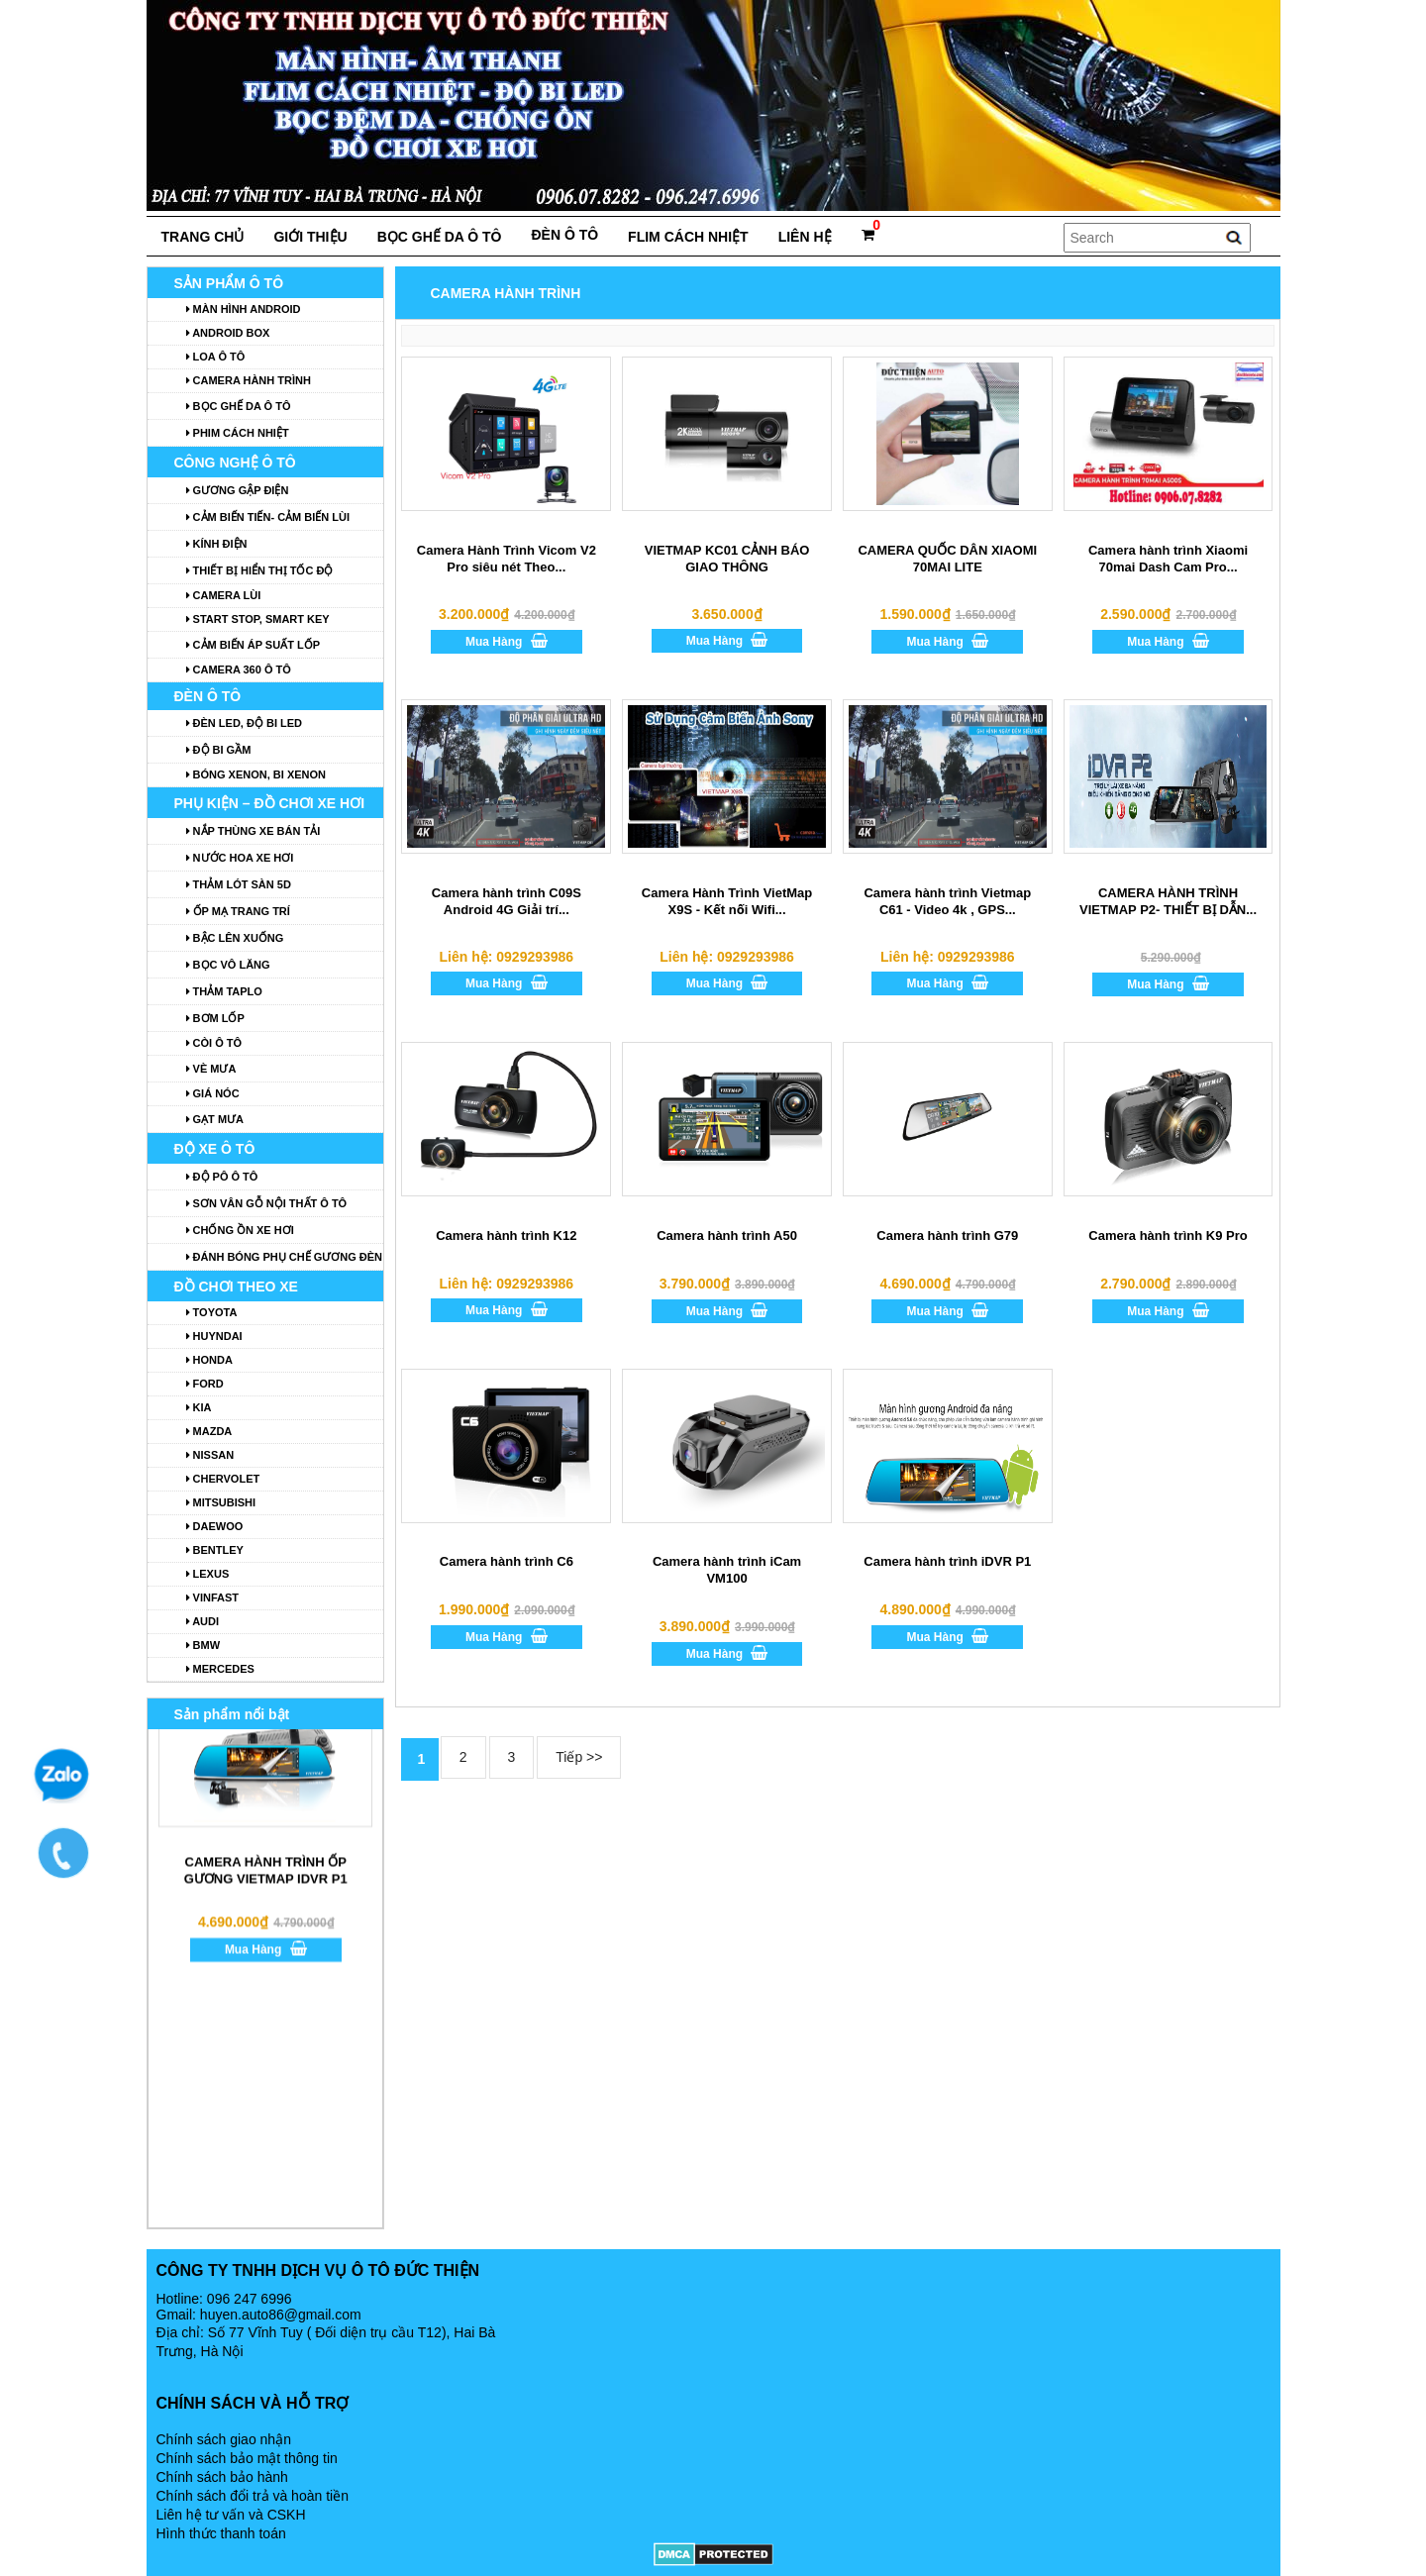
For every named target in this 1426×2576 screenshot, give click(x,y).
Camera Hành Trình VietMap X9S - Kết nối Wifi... (727, 901)
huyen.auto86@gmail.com (280, 2314)
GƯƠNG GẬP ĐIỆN (237, 490)
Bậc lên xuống (235, 938)
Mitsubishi (221, 1502)
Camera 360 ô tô (238, 669)
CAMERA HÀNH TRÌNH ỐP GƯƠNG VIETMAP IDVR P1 (265, 1818)
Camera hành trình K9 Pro (1167, 1235)
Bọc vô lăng (228, 965)
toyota (212, 1312)
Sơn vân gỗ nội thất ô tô (267, 1203)
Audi (203, 1621)
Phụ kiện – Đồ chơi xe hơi (269, 803)
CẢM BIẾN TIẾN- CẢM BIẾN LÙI (268, 517)
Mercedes (220, 1669)
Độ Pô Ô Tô (222, 1177)
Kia (199, 1407)
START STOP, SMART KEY (258, 619)
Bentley (215, 1550)
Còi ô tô (214, 1043)
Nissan (210, 1455)
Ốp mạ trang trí (238, 911)
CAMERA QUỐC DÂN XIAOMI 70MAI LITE (947, 558)
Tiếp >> (579, 1757)
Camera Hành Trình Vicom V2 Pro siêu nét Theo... (506, 558)
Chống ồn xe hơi (240, 1230)
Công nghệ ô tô (235, 462)
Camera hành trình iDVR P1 (947, 1561)
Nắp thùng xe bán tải (253, 831)
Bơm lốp (215, 1018)
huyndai (214, 1336)
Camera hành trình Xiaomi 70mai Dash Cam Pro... (1168, 558)
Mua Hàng (506, 641)
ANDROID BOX (228, 333)
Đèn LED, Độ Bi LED (244, 723)
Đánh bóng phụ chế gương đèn (284, 1257)
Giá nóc (213, 1093)
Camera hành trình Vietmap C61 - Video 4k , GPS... (947, 901)
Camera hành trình (248, 380)
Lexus (208, 1574)
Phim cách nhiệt (237, 433)
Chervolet (223, 1479)
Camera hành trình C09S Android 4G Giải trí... (506, 901)
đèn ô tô (564, 235)
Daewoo (215, 1526)
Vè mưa (211, 1069)
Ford (205, 1384)
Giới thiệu (310, 237)
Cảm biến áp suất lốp (253, 645)
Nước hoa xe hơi (240, 858)
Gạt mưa (215, 1119)
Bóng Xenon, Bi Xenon (256, 774)
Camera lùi (223, 595)
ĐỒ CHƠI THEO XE (236, 1286)
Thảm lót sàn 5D (238, 884)
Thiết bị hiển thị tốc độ (260, 570)
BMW (203, 1645)
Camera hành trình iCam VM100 (727, 1570)
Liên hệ (805, 237)
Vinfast (213, 1597)
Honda (209, 1360)
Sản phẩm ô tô (229, 283)
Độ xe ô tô (214, 1149)
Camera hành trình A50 (727, 1235)
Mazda (209, 1431)
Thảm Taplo (224, 991)
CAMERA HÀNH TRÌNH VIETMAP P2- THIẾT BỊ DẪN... (1168, 901)
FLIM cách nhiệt (688, 237)
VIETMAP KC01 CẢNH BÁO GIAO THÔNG (727, 558)
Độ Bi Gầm (219, 750)
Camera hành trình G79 (947, 1235)
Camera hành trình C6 (506, 1561)
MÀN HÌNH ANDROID (243, 309)
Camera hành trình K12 (506, 1235)
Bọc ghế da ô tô (439, 237)
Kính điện (217, 544)
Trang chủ (203, 237)
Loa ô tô (216, 356)
